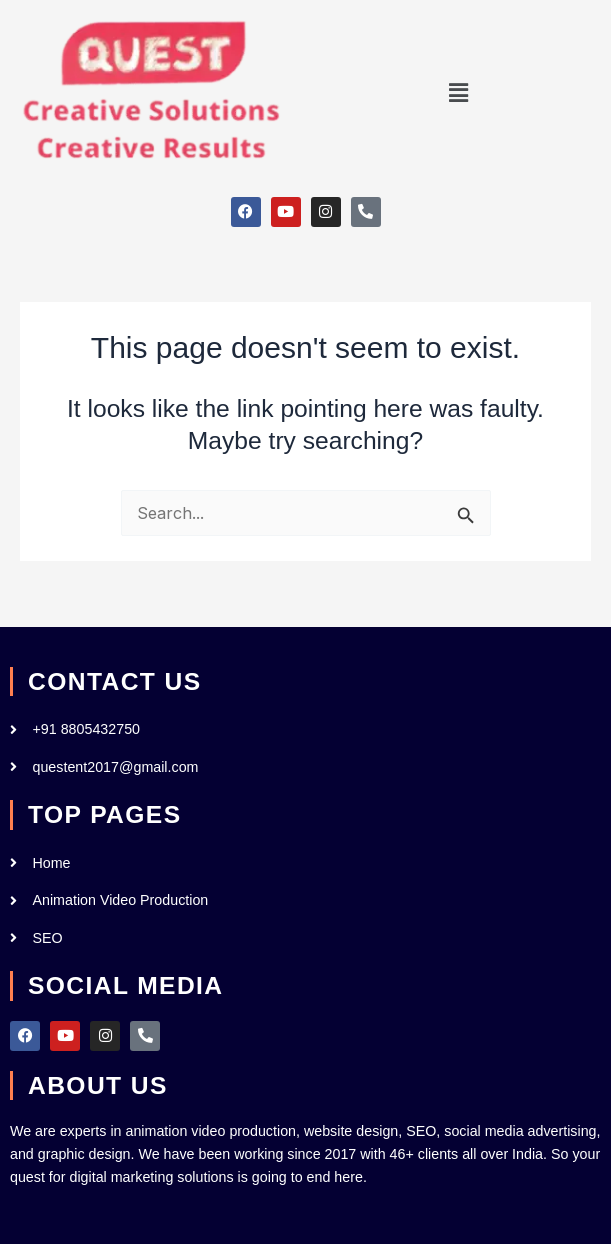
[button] (458, 93)
